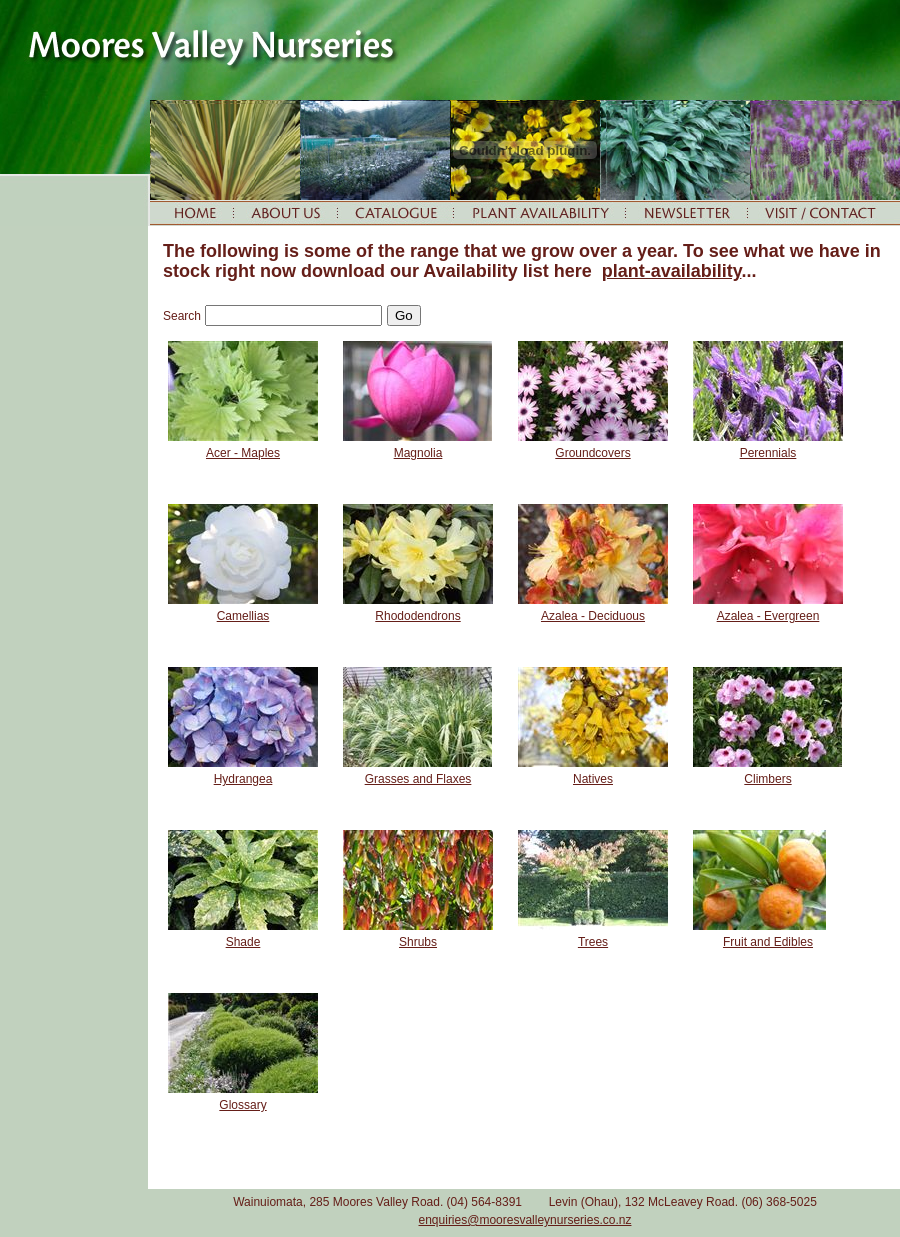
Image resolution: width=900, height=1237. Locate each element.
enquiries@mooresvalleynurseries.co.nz (525, 1220)
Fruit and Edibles (768, 942)
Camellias (243, 616)
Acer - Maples (243, 453)
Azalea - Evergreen (768, 616)
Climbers (767, 779)
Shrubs (418, 942)
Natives (593, 779)
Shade (243, 942)
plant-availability (672, 271)
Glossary (242, 1105)
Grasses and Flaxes (418, 779)
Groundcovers (592, 453)
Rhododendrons (417, 616)
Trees (593, 942)
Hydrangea (243, 779)
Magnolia (418, 453)
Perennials (768, 453)
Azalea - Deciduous (593, 616)
